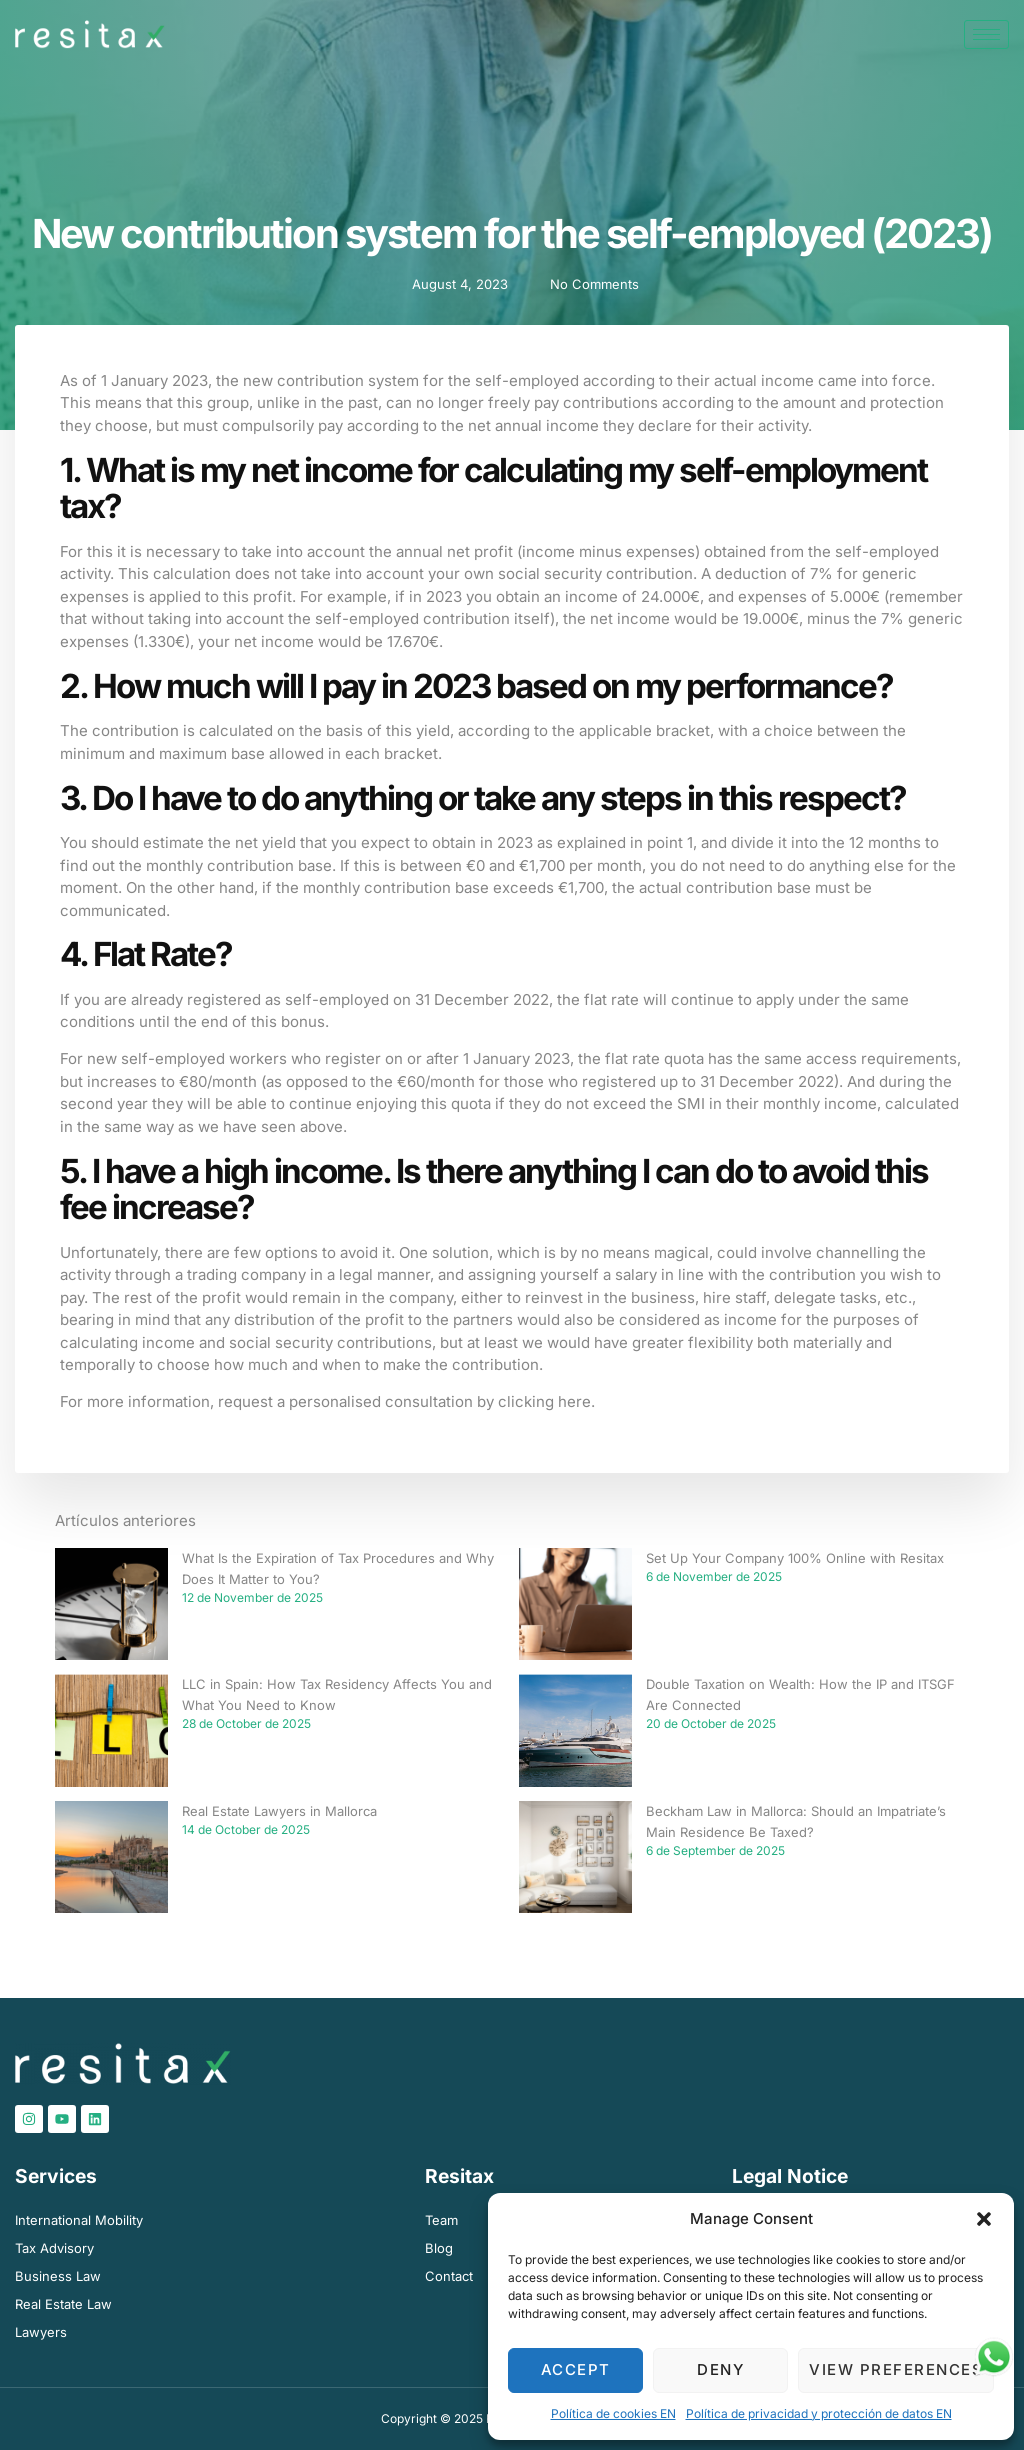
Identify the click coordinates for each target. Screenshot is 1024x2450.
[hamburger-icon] (986, 34)
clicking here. (546, 1401)
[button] (984, 2219)
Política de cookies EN (613, 2413)
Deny (720, 2369)
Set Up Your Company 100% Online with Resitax (795, 1558)
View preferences (896, 2369)
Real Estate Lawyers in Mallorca (279, 1811)
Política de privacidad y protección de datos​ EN (819, 2413)
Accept (576, 2369)
